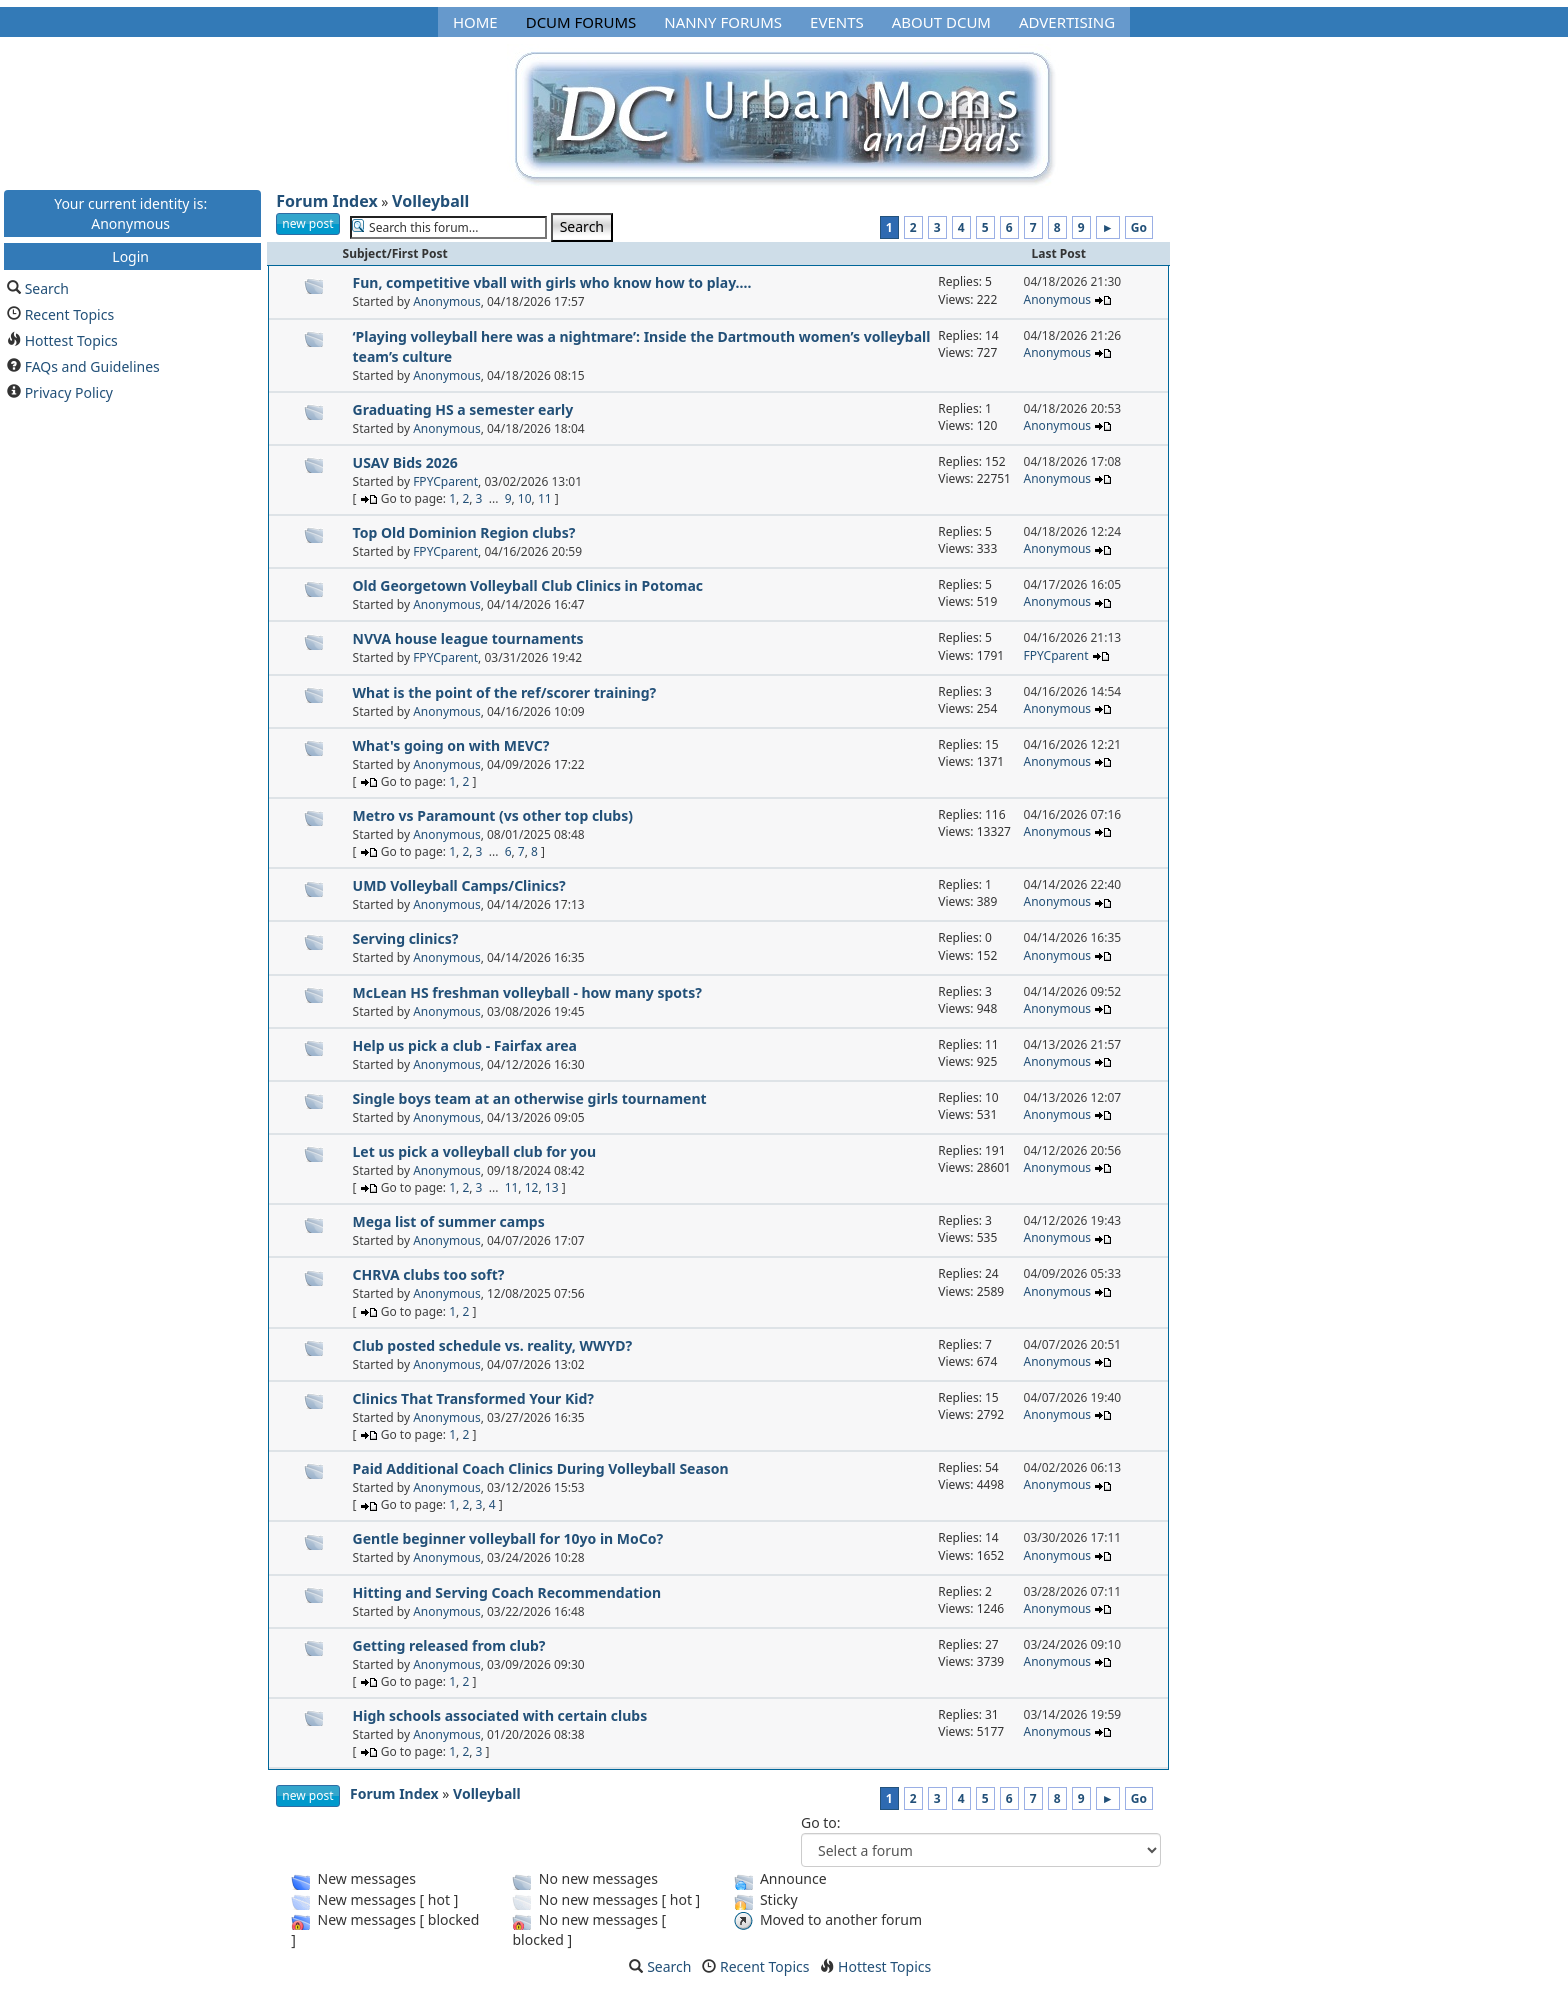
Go (1139, 227)
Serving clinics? (406, 938)
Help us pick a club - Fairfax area (465, 1045)
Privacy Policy (69, 391)
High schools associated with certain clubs (500, 1715)
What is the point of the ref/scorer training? (505, 692)
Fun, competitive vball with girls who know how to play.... (552, 282)
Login (130, 255)
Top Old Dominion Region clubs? (464, 532)
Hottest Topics (71, 339)
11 (545, 498)
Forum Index (326, 201)
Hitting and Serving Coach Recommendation (507, 1592)
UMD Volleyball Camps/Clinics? (459, 885)
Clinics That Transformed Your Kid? (473, 1398)
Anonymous (447, 301)
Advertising (1067, 22)
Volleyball (430, 201)
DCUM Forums (581, 22)
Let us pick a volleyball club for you (475, 1151)
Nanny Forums (723, 22)
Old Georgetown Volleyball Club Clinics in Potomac (528, 585)
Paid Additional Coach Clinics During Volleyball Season (541, 1468)
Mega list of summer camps (449, 1221)
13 (552, 1187)
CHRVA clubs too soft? (429, 1274)
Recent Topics (70, 313)
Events (837, 22)
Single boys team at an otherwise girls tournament (530, 1098)
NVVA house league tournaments (468, 638)
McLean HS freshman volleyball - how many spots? (527, 992)
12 (532, 1187)
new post (307, 223)
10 (525, 498)
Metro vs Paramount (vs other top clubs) (493, 815)
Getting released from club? (449, 1645)
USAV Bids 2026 (405, 462)
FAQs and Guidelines (92, 365)
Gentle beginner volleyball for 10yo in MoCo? (508, 1538)
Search (47, 287)
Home (475, 22)
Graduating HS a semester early (463, 409)
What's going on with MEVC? (451, 745)
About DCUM (941, 22)
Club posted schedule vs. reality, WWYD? (493, 1345)
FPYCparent (445, 481)
